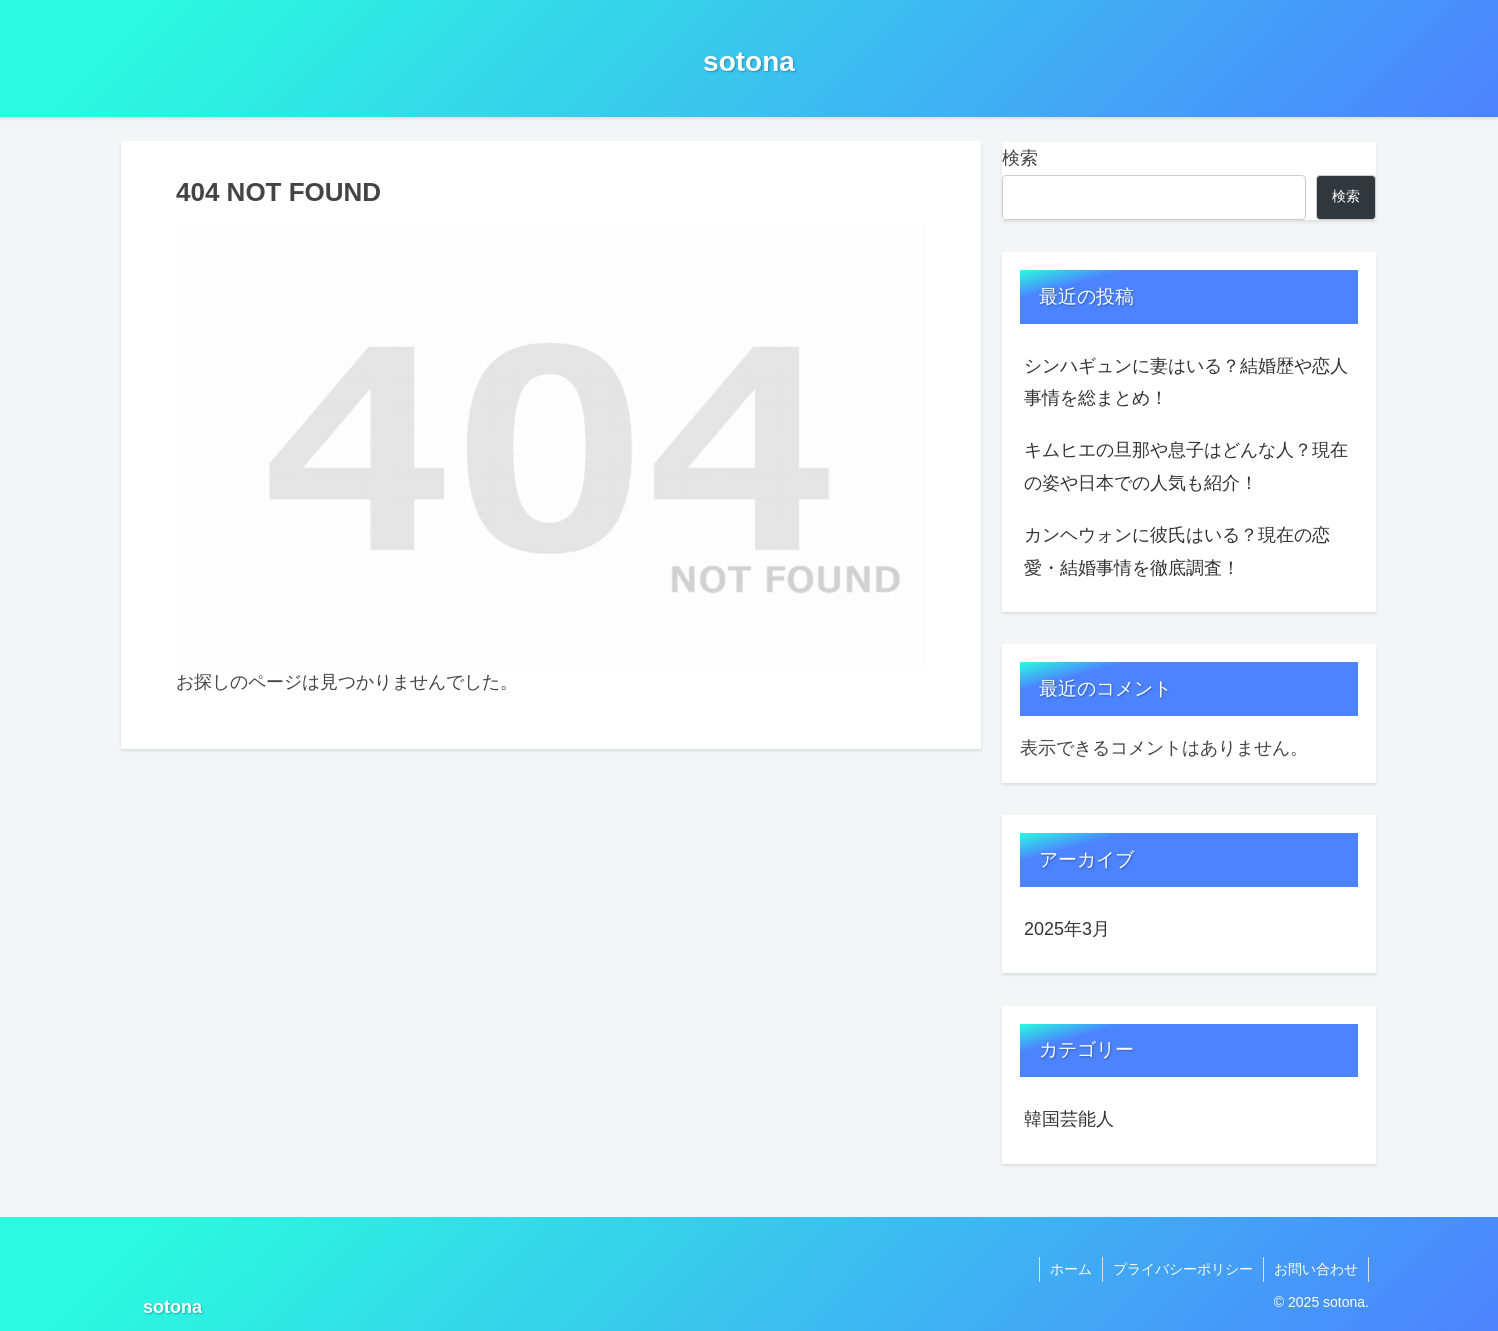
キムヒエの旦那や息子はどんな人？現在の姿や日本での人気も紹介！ (1186, 466)
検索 (1020, 158)
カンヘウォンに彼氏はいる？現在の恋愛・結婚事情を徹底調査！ (1177, 551)
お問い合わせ (1316, 1269)
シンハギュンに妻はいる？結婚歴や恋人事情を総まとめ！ (1186, 382)
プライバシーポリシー (1183, 1269)
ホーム (1071, 1269)
